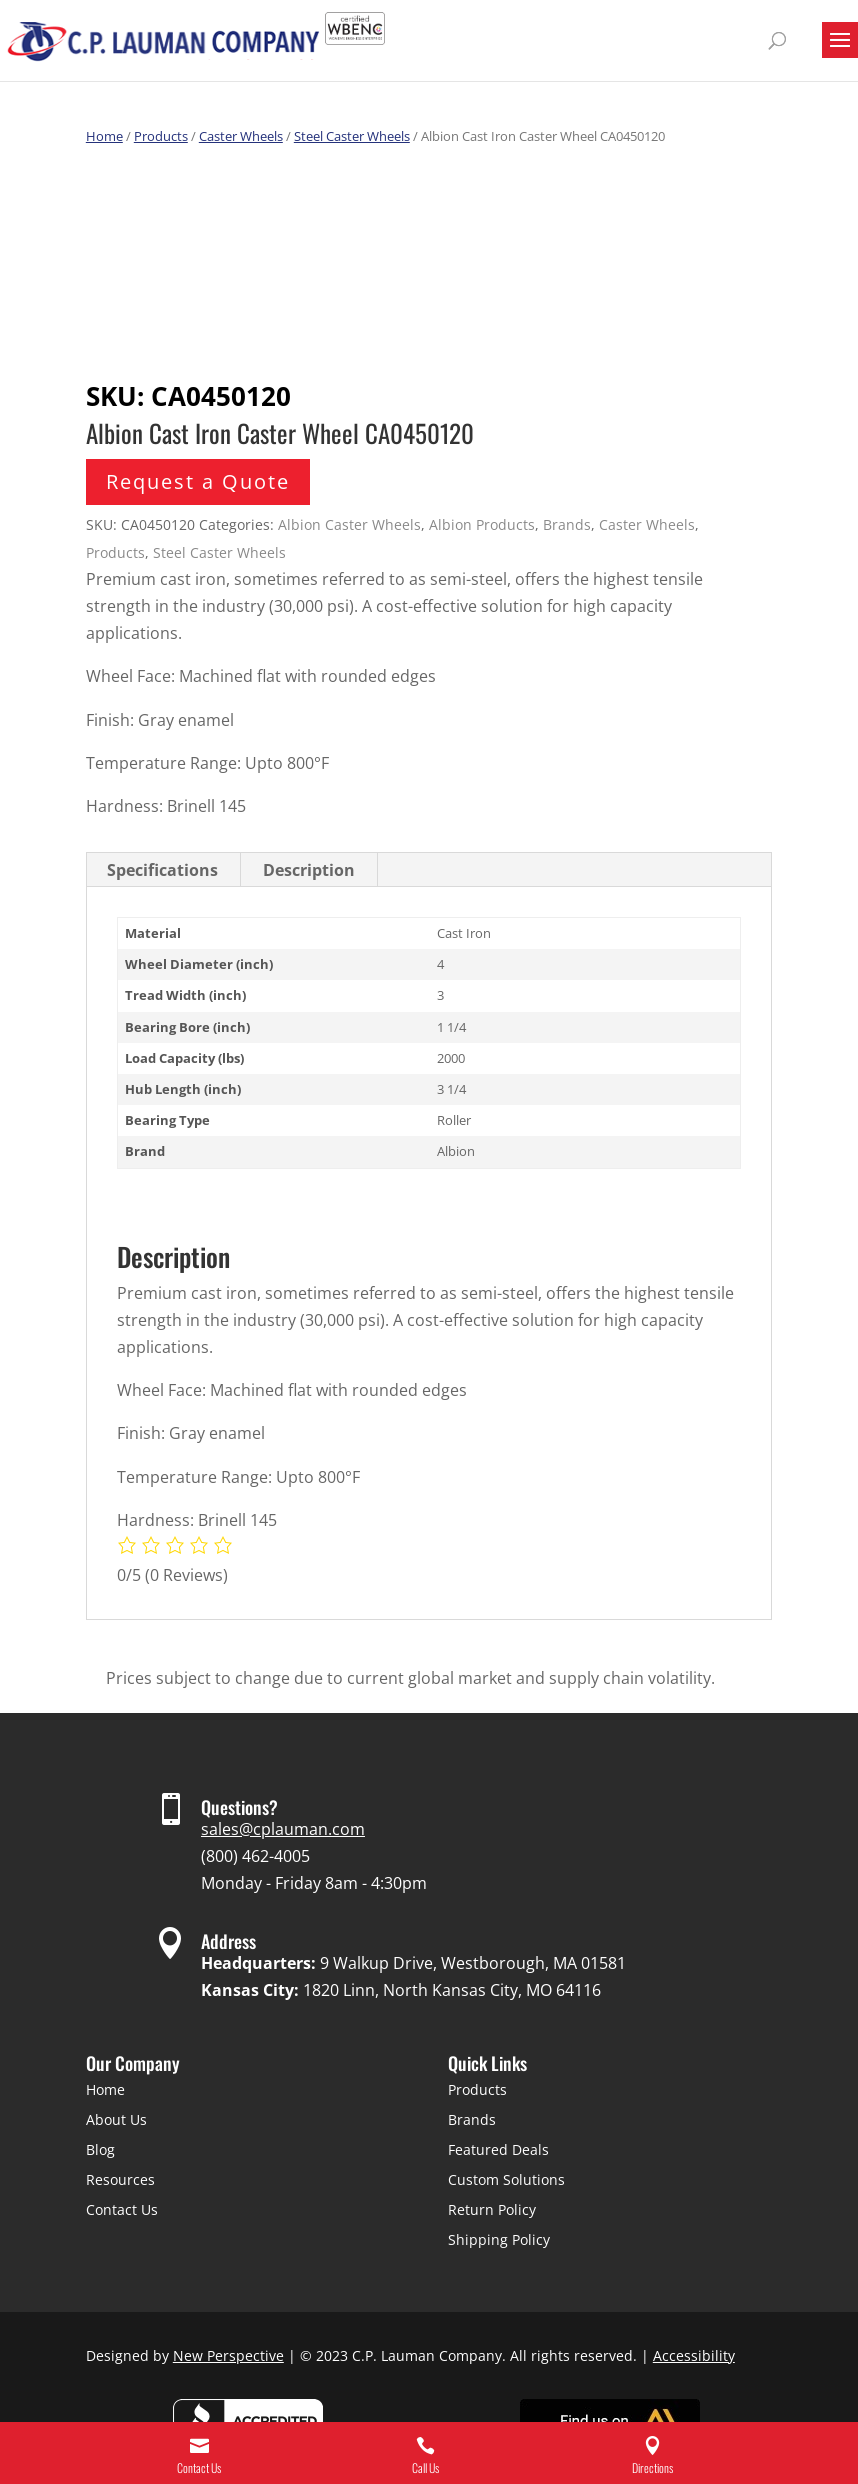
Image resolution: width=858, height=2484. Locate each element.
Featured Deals (498, 2149)
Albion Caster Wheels (349, 524)
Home (104, 136)
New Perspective (228, 2355)
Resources (120, 2179)
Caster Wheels (241, 136)
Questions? (239, 1807)
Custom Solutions (506, 2179)
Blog (100, 2149)
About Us (116, 2119)
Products (161, 136)
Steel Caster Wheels (352, 136)
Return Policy (492, 2209)
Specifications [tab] (162, 870)
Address (228, 1941)
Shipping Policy (499, 2239)
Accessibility (694, 2355)
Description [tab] (309, 870)
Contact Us (122, 2209)
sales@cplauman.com (283, 1829)
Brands (567, 524)
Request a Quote (198, 481)
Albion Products (482, 524)
